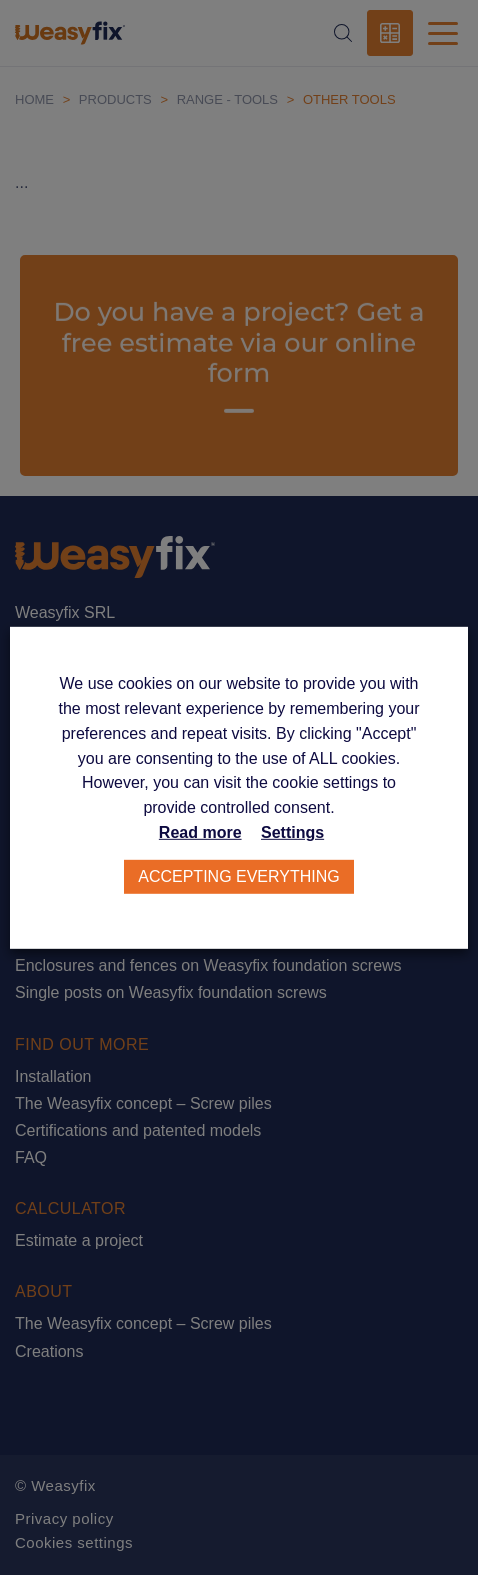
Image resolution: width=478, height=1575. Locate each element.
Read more (200, 832)
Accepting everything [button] (239, 876)
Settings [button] (292, 832)
